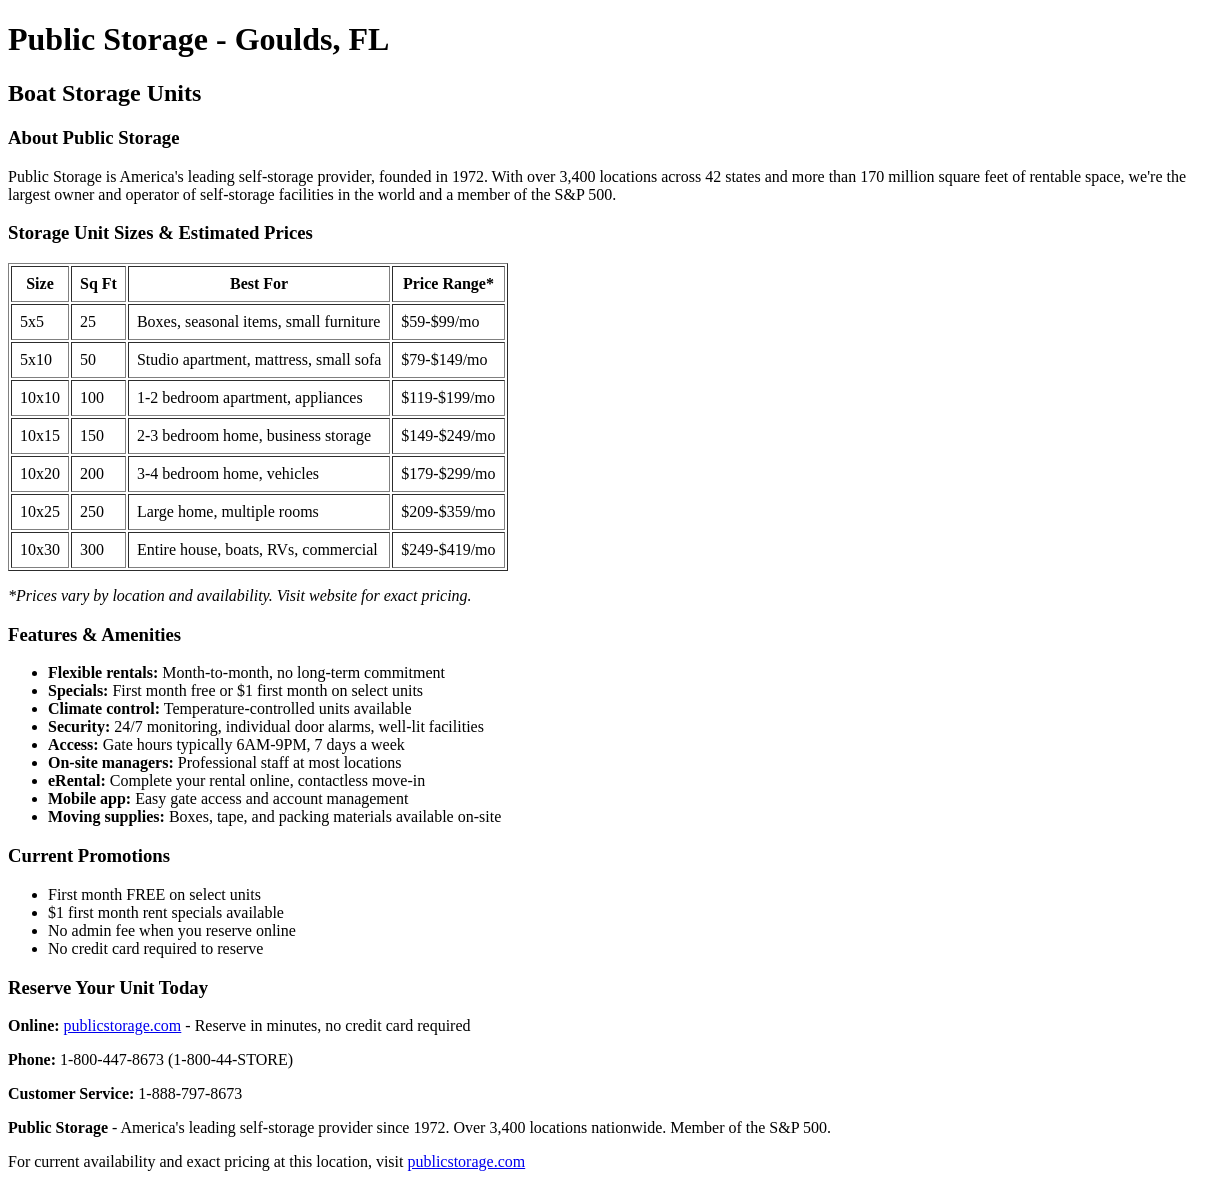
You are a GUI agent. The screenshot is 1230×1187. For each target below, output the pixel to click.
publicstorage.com (123, 1025)
